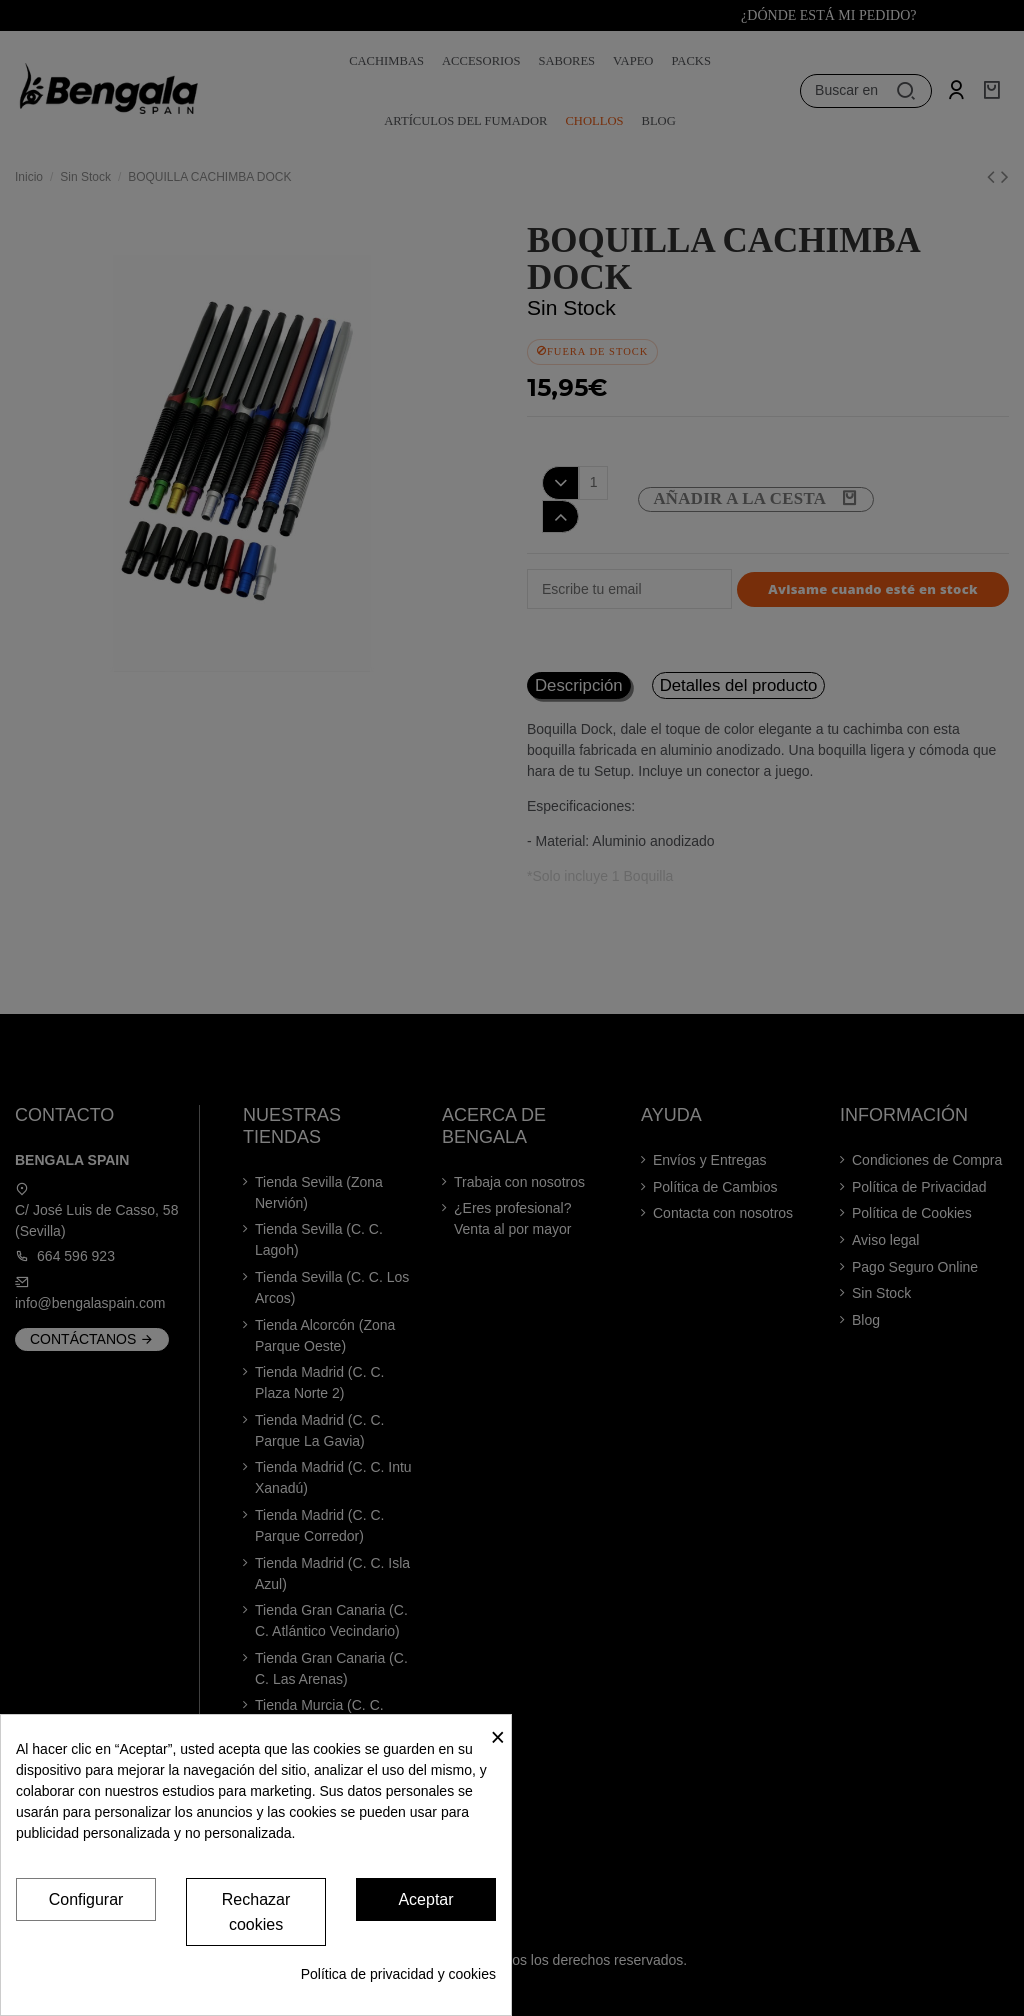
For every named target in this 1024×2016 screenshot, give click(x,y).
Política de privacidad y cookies (398, 1974)
